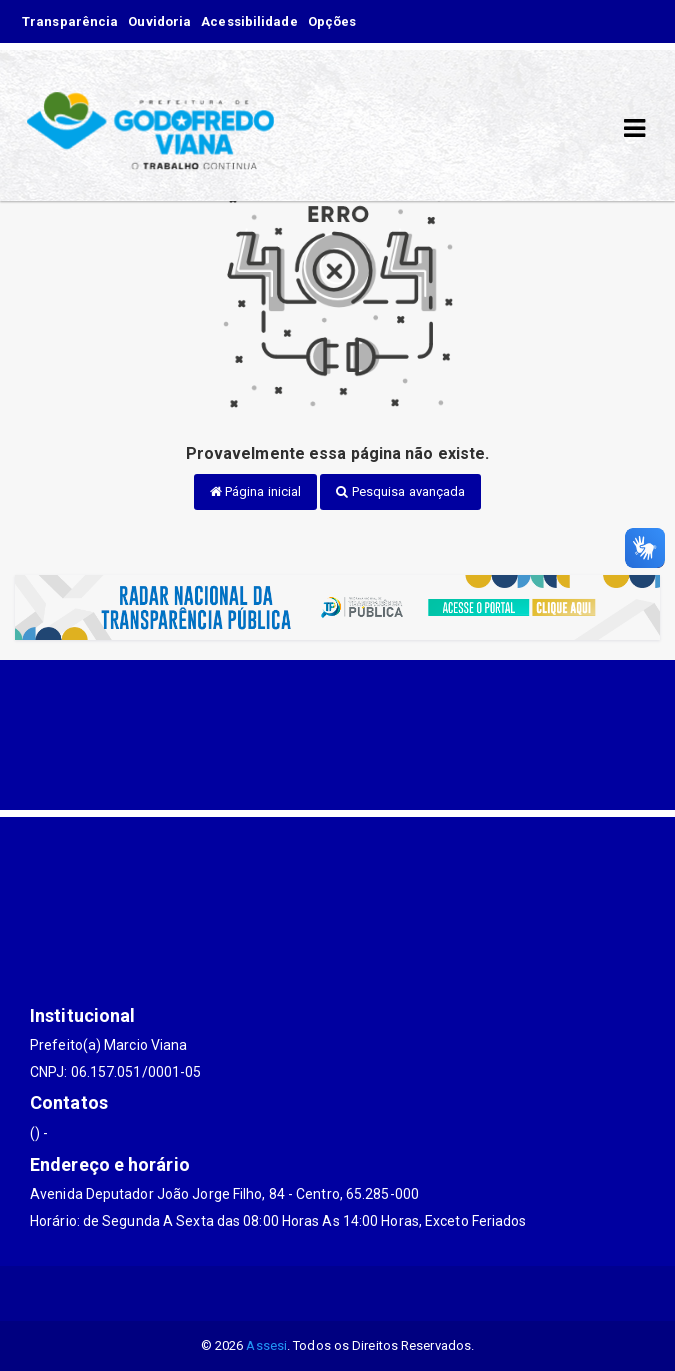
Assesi (266, 1345)
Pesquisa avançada (400, 491)
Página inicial (256, 491)
